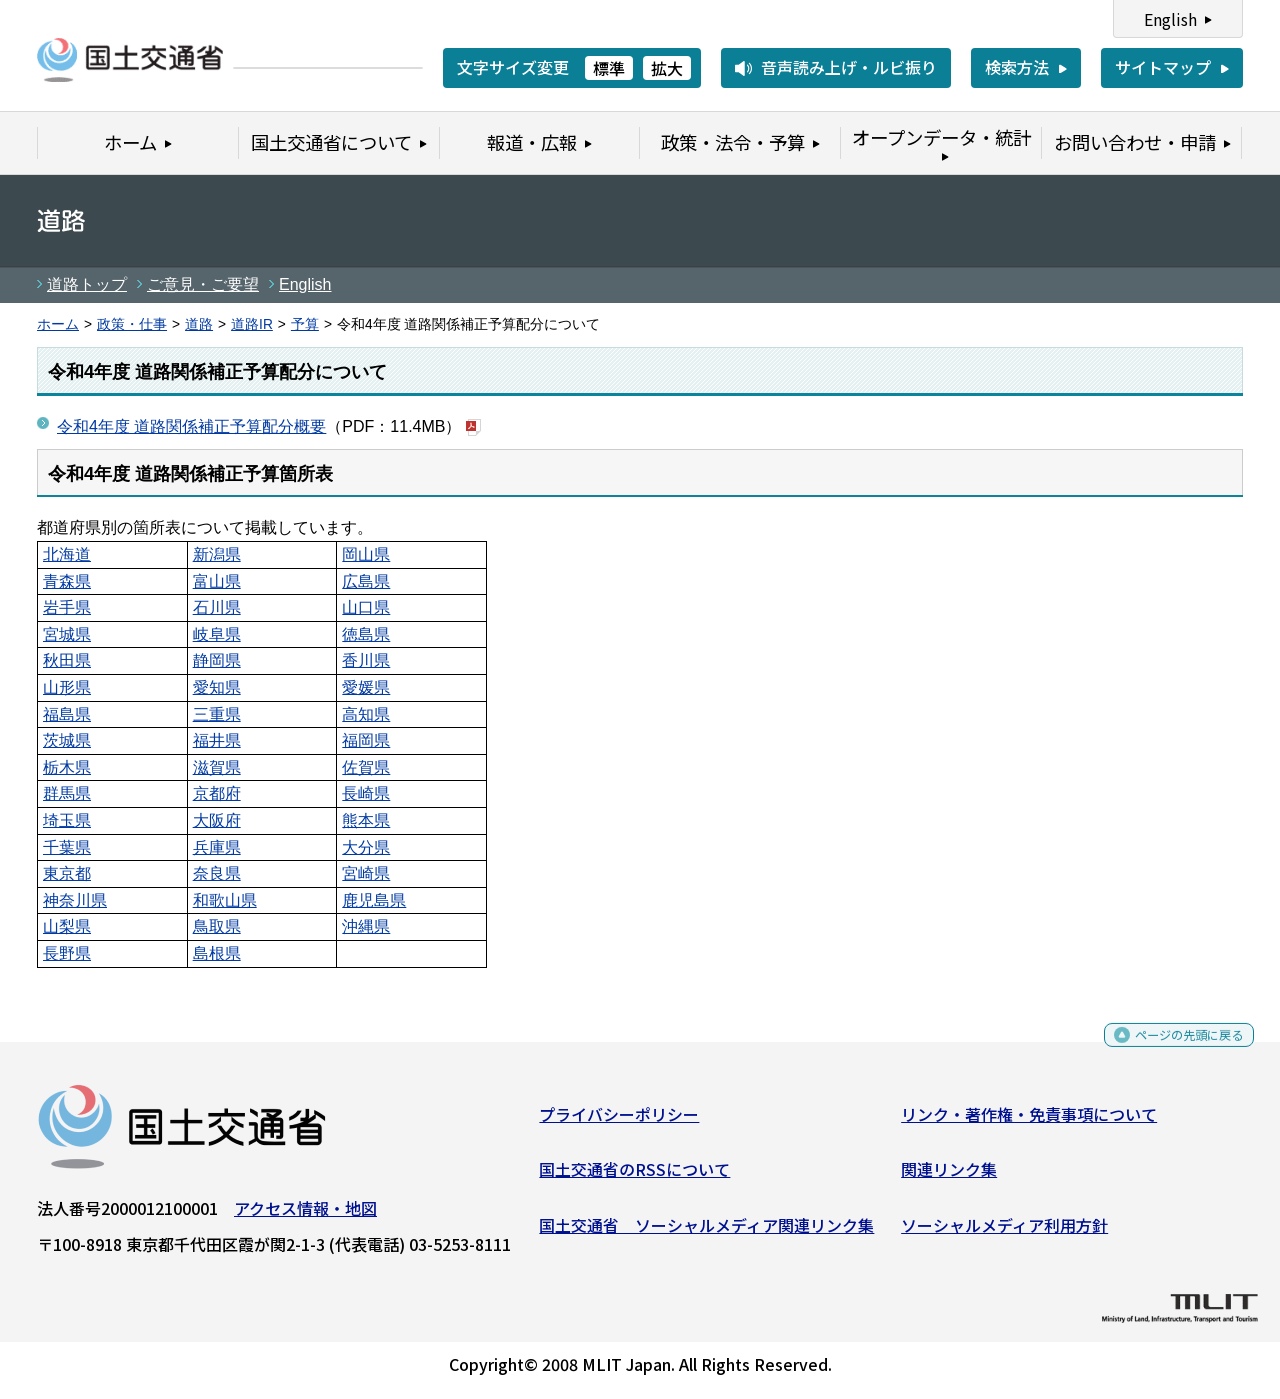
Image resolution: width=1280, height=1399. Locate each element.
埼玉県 (67, 820)
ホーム (58, 324)
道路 (199, 324)
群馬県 (67, 793)
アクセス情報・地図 (305, 1215)
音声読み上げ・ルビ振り (849, 67)
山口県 (366, 607)
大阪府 (217, 820)
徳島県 (366, 634)
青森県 (67, 581)
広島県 (366, 581)
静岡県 (217, 660)
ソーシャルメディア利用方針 (1004, 1232)
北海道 (67, 554)
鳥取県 (217, 926)
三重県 (217, 714)
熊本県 (366, 820)
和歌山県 (225, 900)
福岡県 (366, 740)
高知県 (366, 714)
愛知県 (217, 687)
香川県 (366, 660)
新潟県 (217, 554)
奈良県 (217, 873)
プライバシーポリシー (619, 1121)
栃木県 (67, 767)
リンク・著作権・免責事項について (1029, 1121)
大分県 (366, 847)
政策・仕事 (132, 324)
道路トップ (87, 284)
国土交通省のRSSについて (634, 1177)
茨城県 (67, 740)
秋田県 (67, 660)
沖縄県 (366, 926)
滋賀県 (217, 767)
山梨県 (67, 926)
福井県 (217, 740)
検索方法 (1017, 67)
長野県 (67, 953)
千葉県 (67, 847)
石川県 (217, 607)
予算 (305, 324)
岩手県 (67, 607)
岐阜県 (217, 634)
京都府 (217, 793)
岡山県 (366, 554)
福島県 (67, 714)
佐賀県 (366, 767)
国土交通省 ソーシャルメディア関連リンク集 (706, 1232)
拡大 (667, 68)
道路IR (252, 324)
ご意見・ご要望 (203, 284)
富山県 (217, 581)
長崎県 (366, 793)
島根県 (217, 953)
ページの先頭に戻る (1172, 1048)
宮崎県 (366, 873)
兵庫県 (217, 847)
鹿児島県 (374, 900)
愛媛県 (366, 687)
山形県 (67, 687)
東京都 (67, 873)
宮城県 (67, 634)
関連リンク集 (949, 1177)
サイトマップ (1163, 67)
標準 (609, 68)
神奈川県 (75, 900)
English (1170, 19)
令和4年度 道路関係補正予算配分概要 (191, 426)
